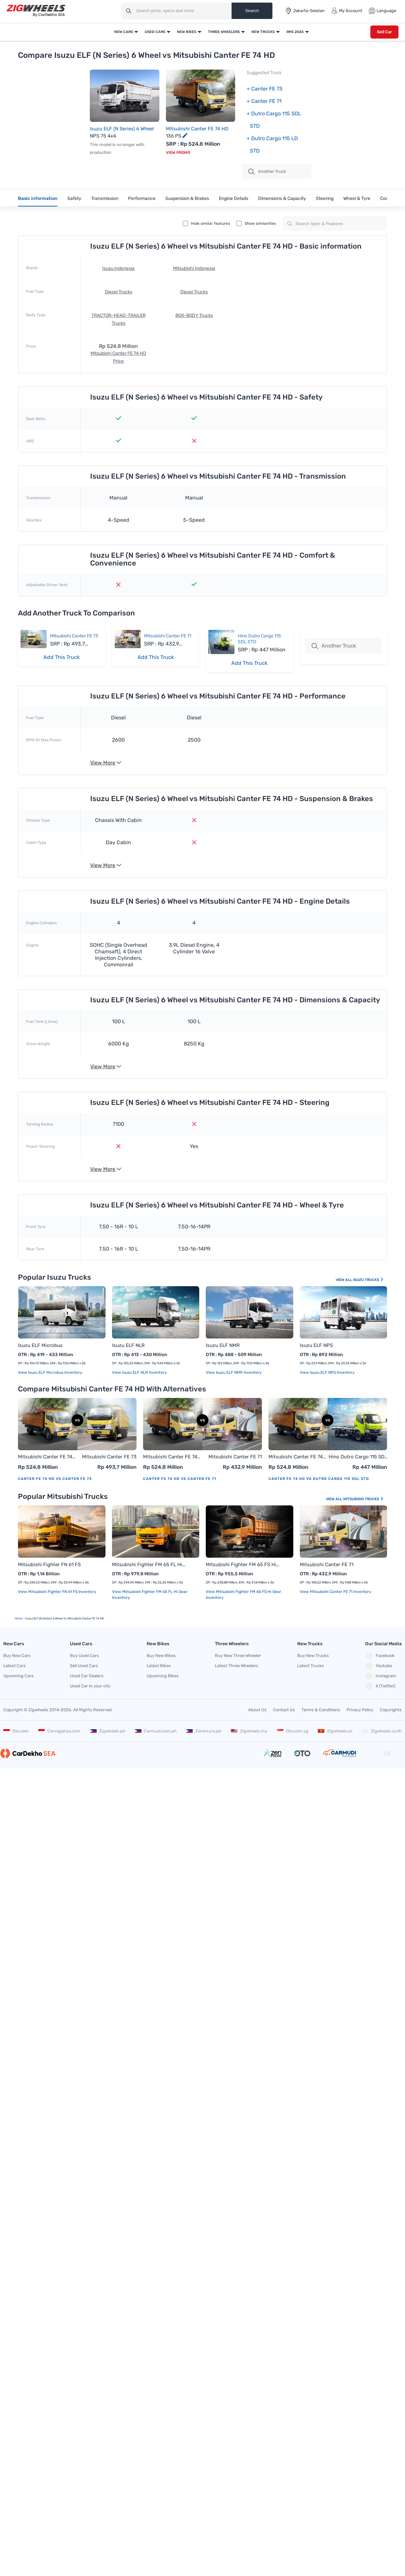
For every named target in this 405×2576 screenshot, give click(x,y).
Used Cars (155, 32)
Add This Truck (61, 657)
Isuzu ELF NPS (316, 1345)
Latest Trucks (310, 1665)
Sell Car (384, 31)
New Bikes (186, 32)
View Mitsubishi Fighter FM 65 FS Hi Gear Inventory (243, 1594)
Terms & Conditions (320, 1709)
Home (19, 1618)
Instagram (380, 1676)
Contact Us (284, 1709)
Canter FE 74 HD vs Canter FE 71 (179, 1479)
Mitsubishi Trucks (363, 1499)
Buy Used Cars (84, 1655)
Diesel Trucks (118, 292)
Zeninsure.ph (203, 1731)
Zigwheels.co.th (382, 1731)
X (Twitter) (380, 1686)
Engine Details (233, 198)
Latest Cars (14, 1665)
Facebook (380, 1656)
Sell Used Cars (84, 1665)
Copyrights (391, 1709)
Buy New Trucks (313, 1655)
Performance (141, 198)
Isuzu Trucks (368, 1280)
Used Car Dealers (87, 1675)
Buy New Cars (17, 1655)
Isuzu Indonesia (118, 268)
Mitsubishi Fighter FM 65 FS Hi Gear (243, 1564)
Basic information (37, 198)
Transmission (104, 198)
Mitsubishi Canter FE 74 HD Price (118, 357)
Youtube (378, 1666)
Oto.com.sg (292, 1731)
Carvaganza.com (59, 1731)
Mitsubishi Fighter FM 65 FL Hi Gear (149, 1564)
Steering (324, 198)
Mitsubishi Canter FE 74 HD (197, 129)
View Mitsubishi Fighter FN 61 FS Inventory (57, 1591)
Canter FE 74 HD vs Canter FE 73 (55, 1479)
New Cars (123, 32)
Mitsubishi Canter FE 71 (167, 636)
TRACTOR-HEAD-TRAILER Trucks (118, 319)
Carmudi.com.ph (156, 1731)
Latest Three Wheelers (236, 1665)
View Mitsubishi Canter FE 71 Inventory (335, 1591)
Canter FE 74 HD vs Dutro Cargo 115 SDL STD (318, 1479)
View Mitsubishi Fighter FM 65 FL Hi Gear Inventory (149, 1594)
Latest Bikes (159, 1665)
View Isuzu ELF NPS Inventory (327, 1372)
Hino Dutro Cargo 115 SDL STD (358, 1457)
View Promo (178, 152)
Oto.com (16, 1731)
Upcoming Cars (18, 1675)
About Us (257, 1709)
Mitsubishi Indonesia (194, 268)
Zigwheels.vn (335, 1731)
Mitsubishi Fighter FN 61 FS (49, 1564)
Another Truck (267, 171)
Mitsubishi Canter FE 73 (74, 636)
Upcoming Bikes (163, 1675)
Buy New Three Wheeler (238, 1655)
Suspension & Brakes (187, 198)
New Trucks (263, 32)
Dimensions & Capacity (282, 198)
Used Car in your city (90, 1685)
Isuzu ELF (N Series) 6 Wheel (122, 129)
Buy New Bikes (161, 1655)
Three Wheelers (224, 32)
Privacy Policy (360, 1709)
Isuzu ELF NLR (128, 1345)
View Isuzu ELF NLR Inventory (139, 1372)
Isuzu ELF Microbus (40, 1345)
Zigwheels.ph (107, 1731)
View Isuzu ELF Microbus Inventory (50, 1372)
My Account (346, 11)
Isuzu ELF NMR (223, 1345)
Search (252, 10)
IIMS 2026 (295, 32)
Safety (74, 198)
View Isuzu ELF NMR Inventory (234, 1372)
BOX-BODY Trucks (194, 315)
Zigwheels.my (249, 1731)
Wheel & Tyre (356, 198)
